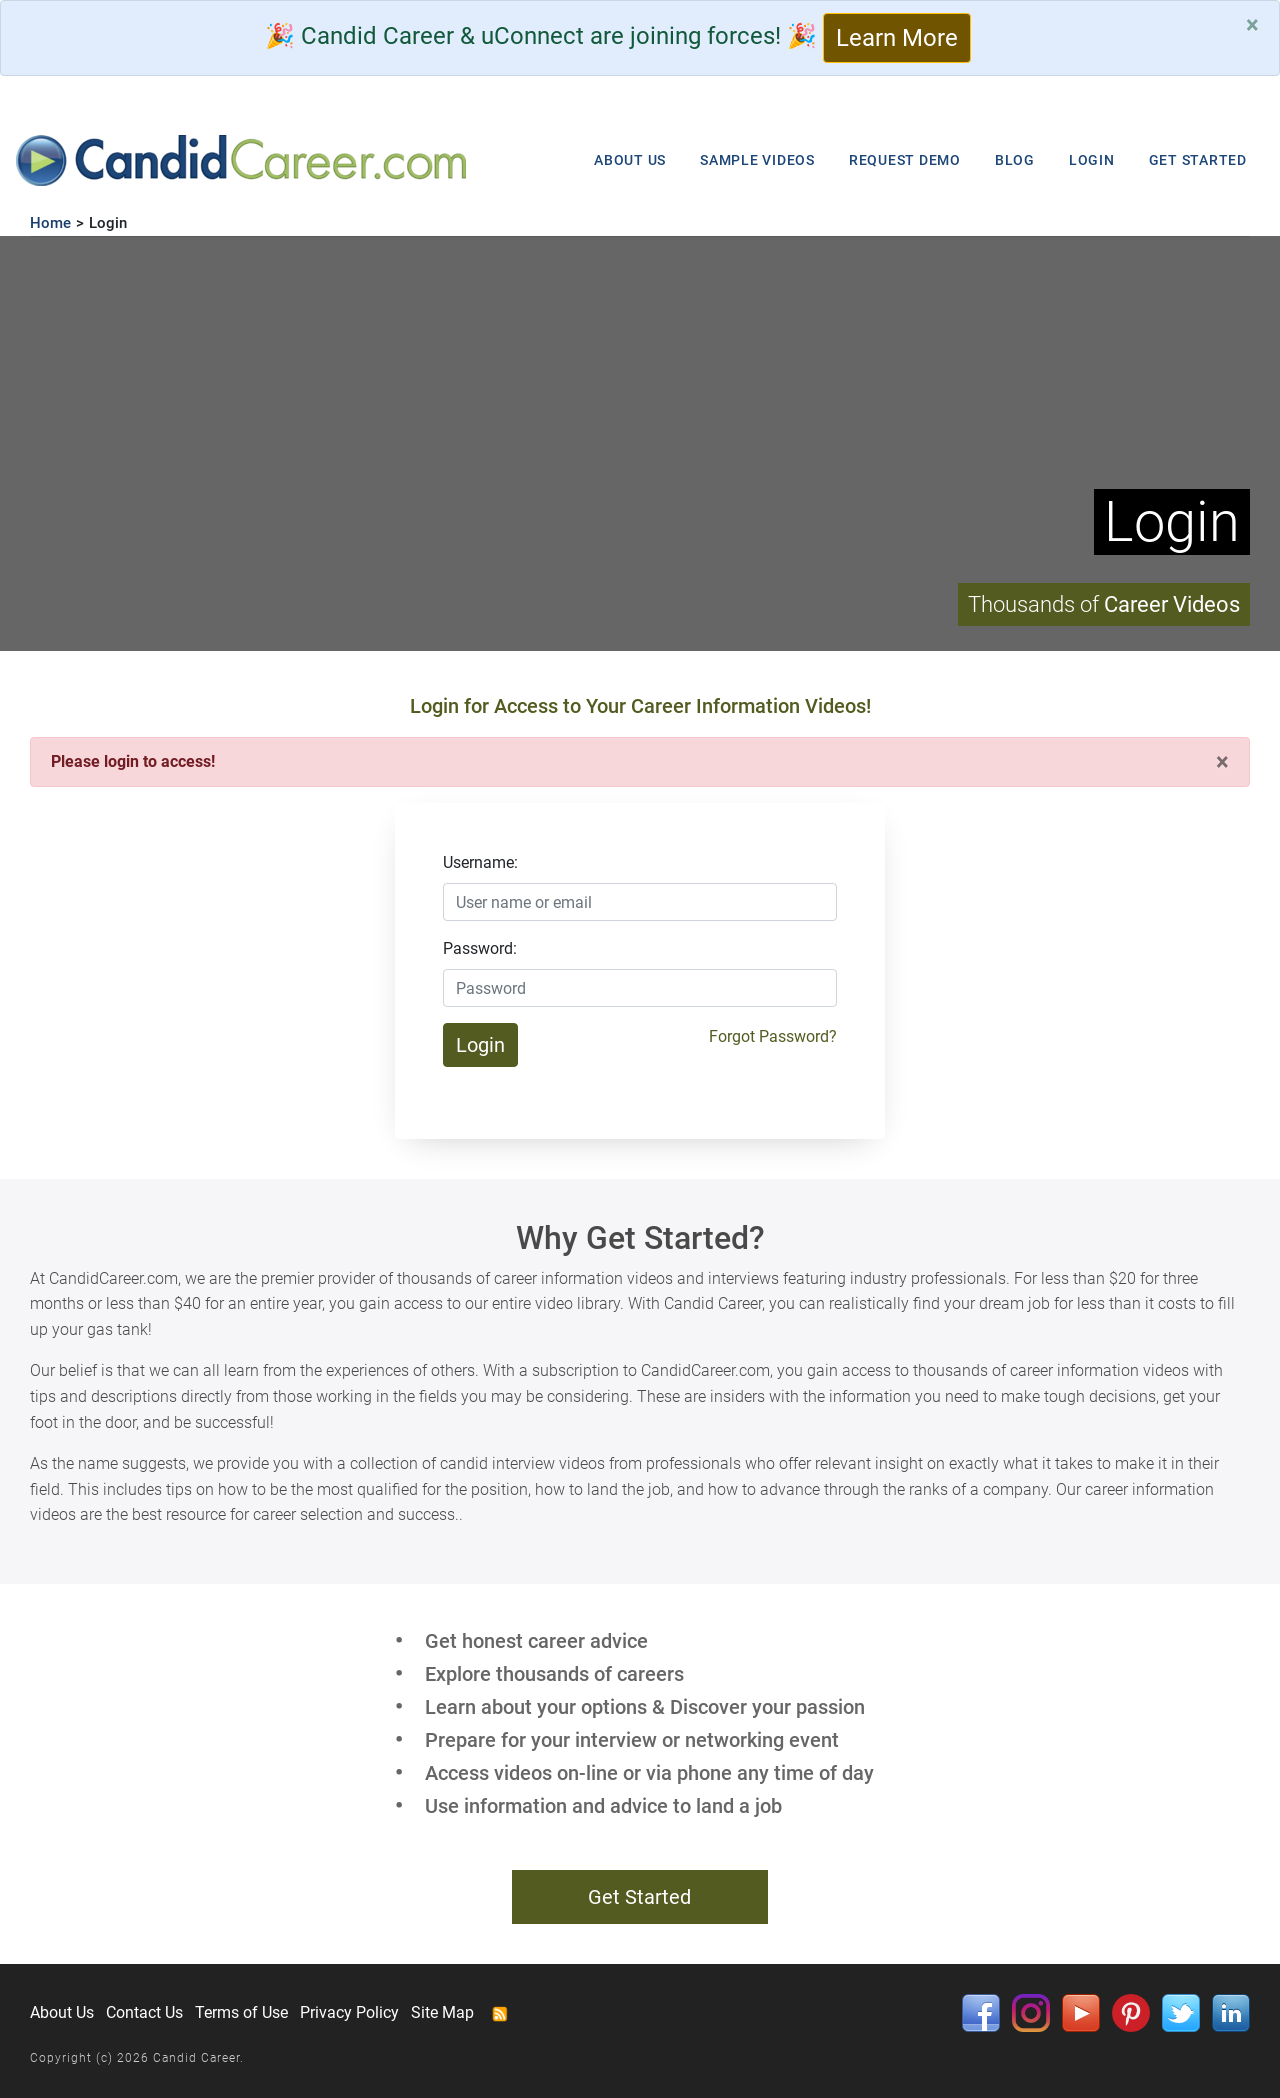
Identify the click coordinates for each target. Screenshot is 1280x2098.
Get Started (639, 1897)
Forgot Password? (773, 1036)
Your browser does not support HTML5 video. (640, 444)
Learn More (897, 38)
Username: (480, 862)
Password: (480, 948)
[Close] (1252, 25)
